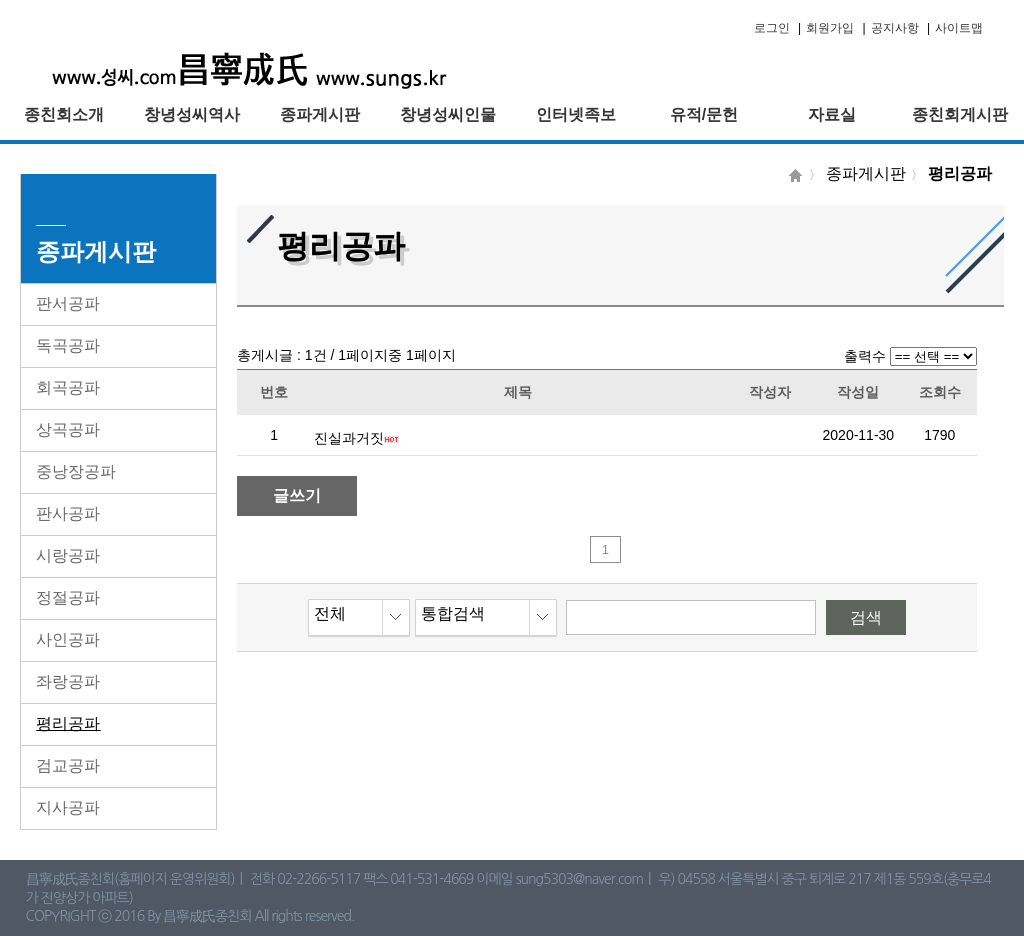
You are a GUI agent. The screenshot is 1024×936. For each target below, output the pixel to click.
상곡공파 (68, 429)
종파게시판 (320, 114)
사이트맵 (959, 28)
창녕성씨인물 (448, 114)
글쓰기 (297, 495)
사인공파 (68, 639)
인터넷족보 (576, 114)
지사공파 (68, 807)
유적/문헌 (704, 114)
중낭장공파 (76, 471)
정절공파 (68, 597)
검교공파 (68, 765)
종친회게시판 (960, 114)
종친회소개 (64, 114)
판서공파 (68, 303)
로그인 (772, 28)
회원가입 (830, 28)
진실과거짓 (349, 438)
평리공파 (68, 723)
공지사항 (895, 28)
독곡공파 (68, 345)
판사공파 (68, 513)
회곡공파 (68, 387)
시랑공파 (68, 555)
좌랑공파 (68, 681)
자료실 (832, 114)
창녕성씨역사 (192, 114)
